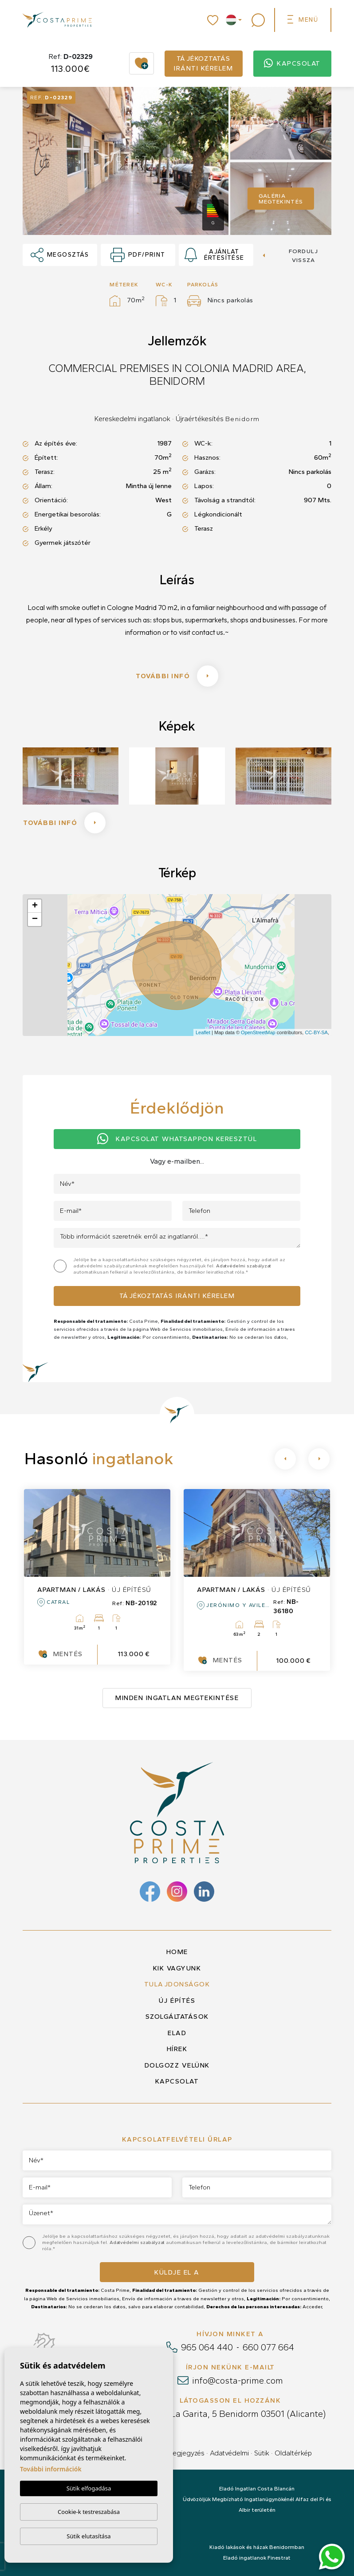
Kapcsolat (292, 64)
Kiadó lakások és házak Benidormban (256, 2547)
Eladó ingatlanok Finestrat (257, 2558)
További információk (51, 2469)
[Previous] (285, 1459)
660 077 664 (268, 2347)
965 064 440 (207, 2347)
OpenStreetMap (258, 1032)
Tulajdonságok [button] (177, 1984)
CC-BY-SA (316, 1032)
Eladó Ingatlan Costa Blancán (257, 2489)
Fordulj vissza (291, 255)
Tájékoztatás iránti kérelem (203, 64)
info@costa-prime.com (237, 2380)
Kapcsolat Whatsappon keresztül (177, 1139)
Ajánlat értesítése (214, 255)
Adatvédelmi (229, 2453)
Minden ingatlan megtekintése (177, 1698)
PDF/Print (137, 255)
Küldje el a (177, 2272)
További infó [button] (64, 822)
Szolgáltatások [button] (177, 2017)
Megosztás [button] (60, 255)
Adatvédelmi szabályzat (243, 1266)
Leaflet (203, 1032)
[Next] (319, 1459)
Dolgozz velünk (177, 2065)
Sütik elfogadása (89, 2488)
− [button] (35, 919)
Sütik (261, 2453)
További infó (177, 676)
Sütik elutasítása (88, 2536)
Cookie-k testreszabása (89, 2512)
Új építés (177, 2001)
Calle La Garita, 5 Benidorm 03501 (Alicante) (237, 2413)
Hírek (177, 2049)
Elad (177, 2033)
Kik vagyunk (177, 1968)
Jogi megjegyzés (178, 2453)
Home (177, 1952)
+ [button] (35, 906)
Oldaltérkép (293, 2453)
